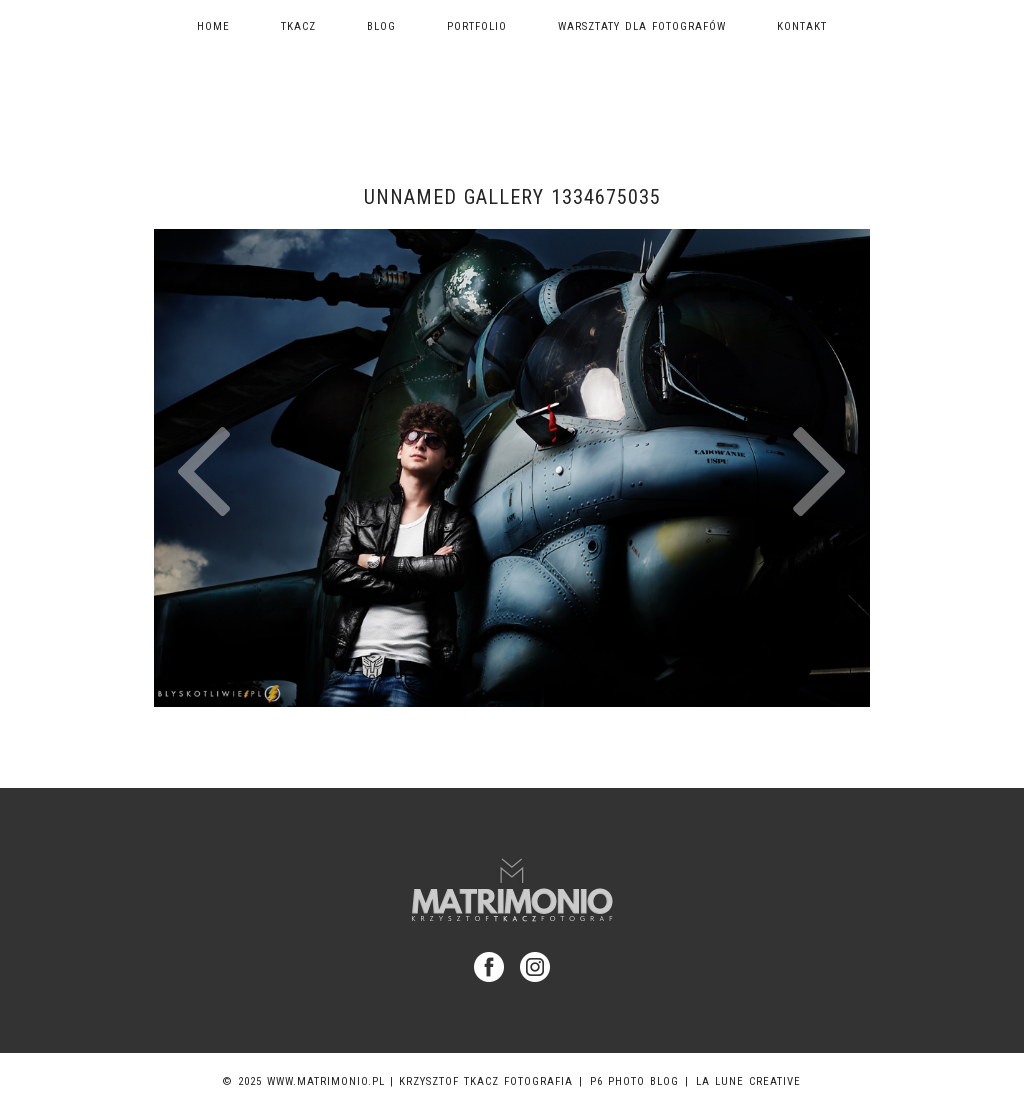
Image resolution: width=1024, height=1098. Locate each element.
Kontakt (802, 26)
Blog (381, 26)
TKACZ (298, 26)
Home (213, 26)
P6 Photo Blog (634, 1081)
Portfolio (477, 26)
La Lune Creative (748, 1081)
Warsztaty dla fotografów (642, 26)
